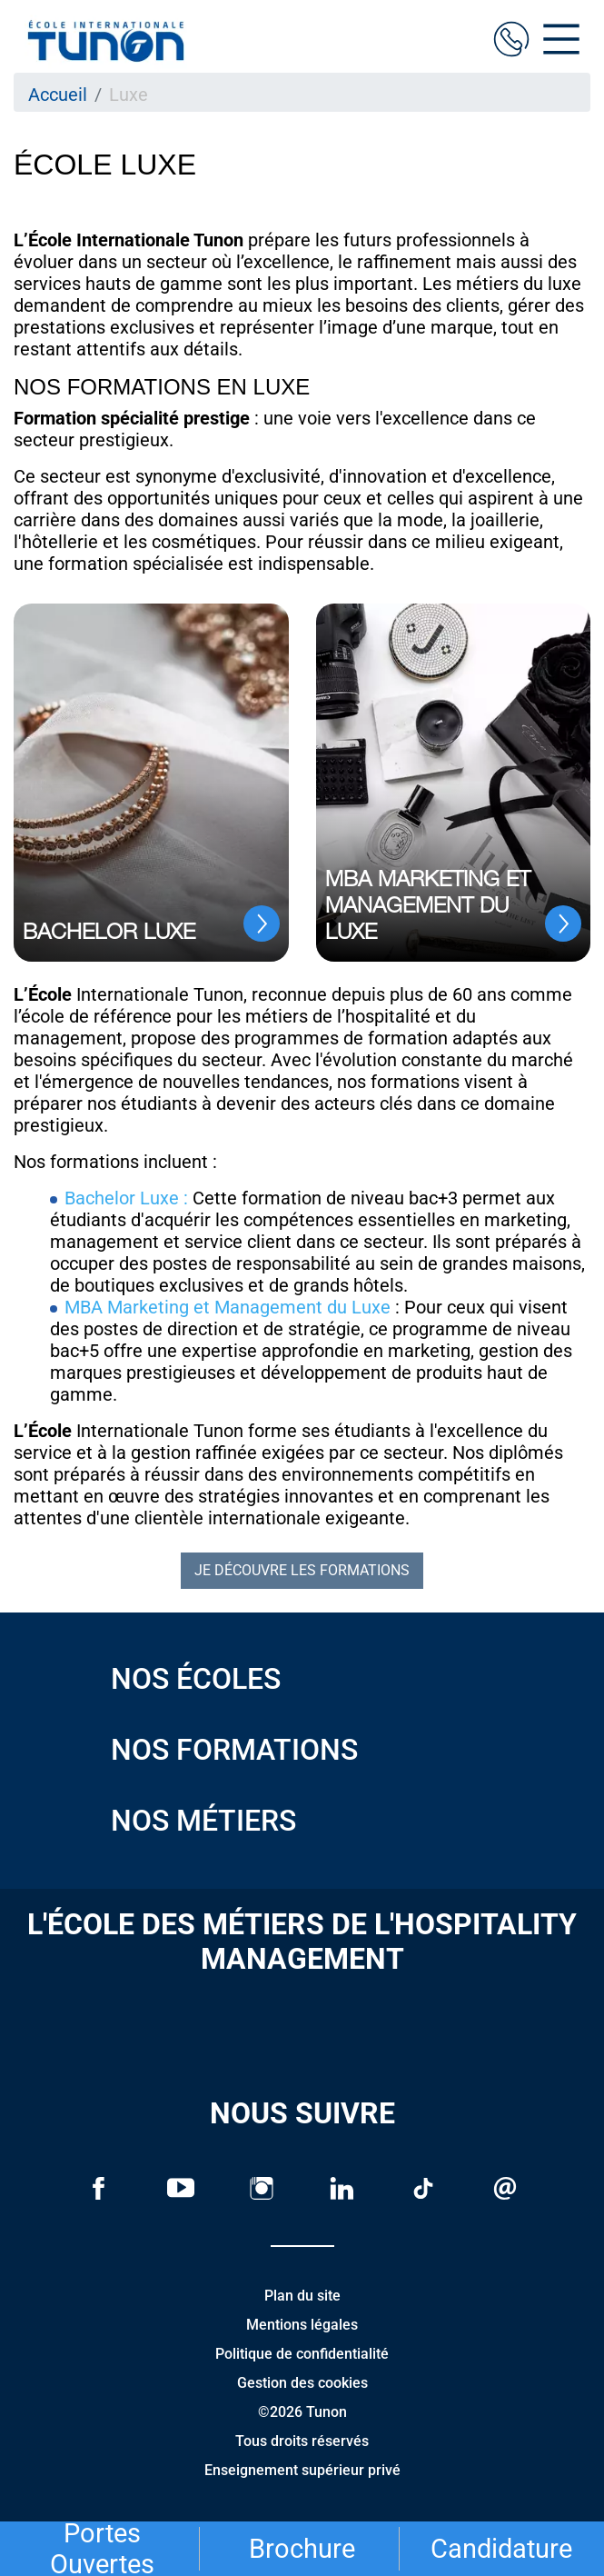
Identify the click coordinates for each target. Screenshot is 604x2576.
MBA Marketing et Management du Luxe (229, 1307)
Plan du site (302, 2295)
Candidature (501, 2548)
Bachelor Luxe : (126, 1198)
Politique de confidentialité (302, 2353)
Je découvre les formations (302, 1570)
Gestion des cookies (302, 2382)
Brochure (302, 2548)
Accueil (57, 94)
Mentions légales (302, 2324)
